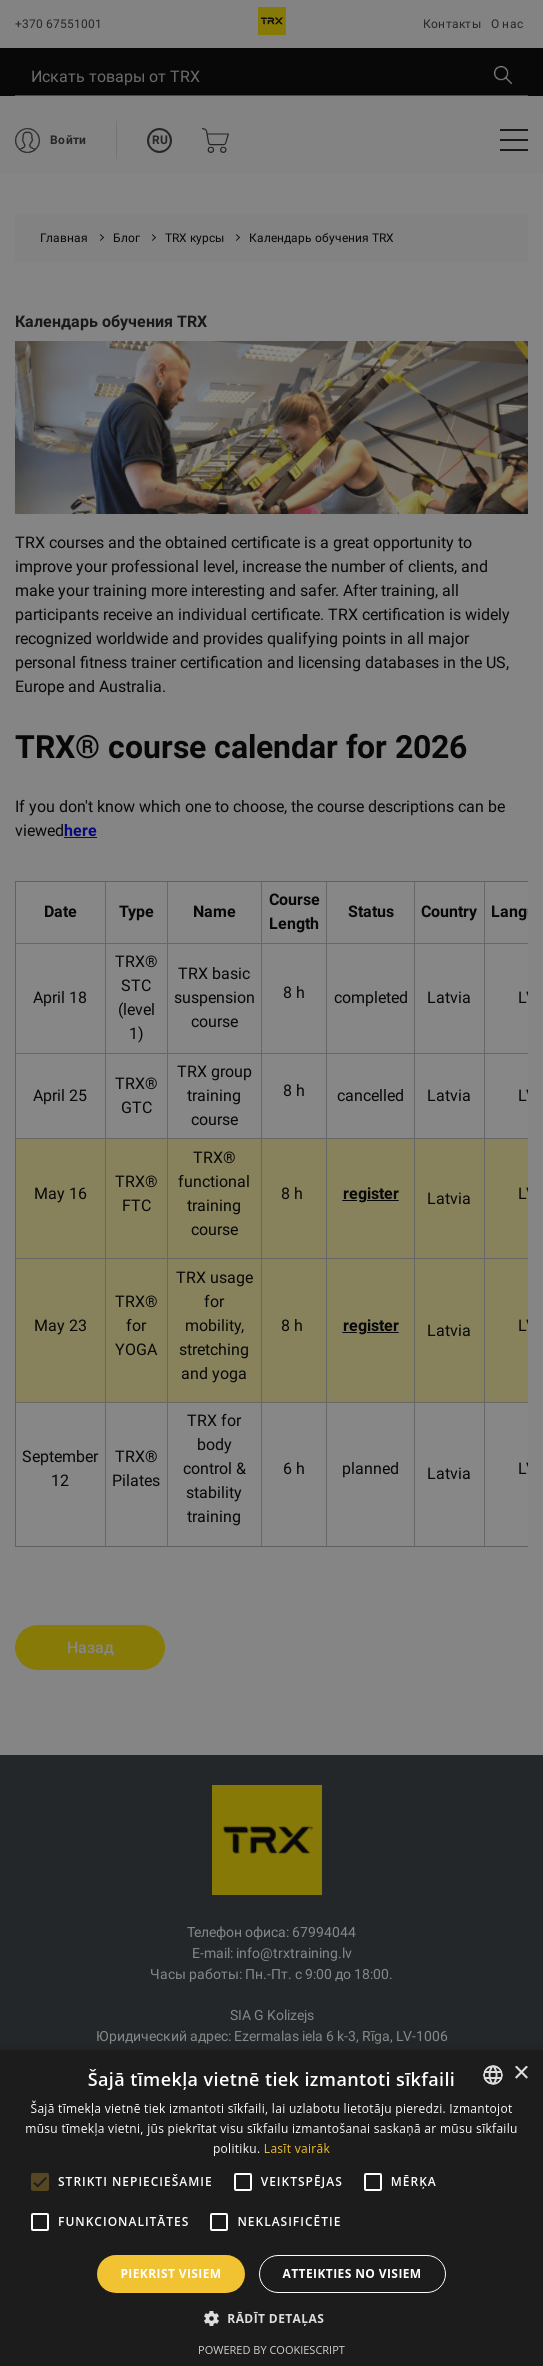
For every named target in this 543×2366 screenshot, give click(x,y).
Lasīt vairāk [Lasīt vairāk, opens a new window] (297, 2148)
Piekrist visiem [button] (170, 2273)
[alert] (271, 1183)
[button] (271, 2318)
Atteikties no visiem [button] (352, 2273)
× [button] (520, 2073)
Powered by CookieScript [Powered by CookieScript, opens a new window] (271, 2349)
